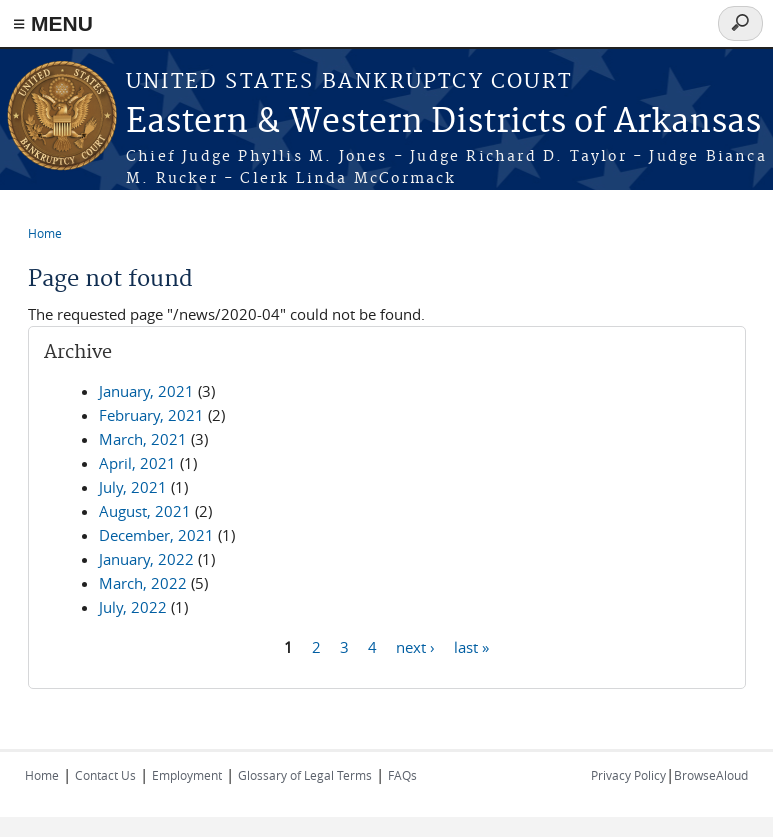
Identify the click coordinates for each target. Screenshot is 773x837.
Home (45, 233)
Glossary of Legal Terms (305, 775)
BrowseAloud (711, 775)
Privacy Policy (628, 775)
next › (415, 646)
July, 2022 (133, 607)
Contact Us (105, 775)
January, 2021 (146, 391)
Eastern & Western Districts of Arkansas (443, 122)
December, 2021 (156, 535)
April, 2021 (137, 463)
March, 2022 (143, 583)
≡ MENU (53, 23)
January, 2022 (146, 559)
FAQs (402, 775)
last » (471, 646)
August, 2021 (145, 511)
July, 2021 (133, 487)
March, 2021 (143, 439)
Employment (187, 775)
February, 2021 (151, 415)
